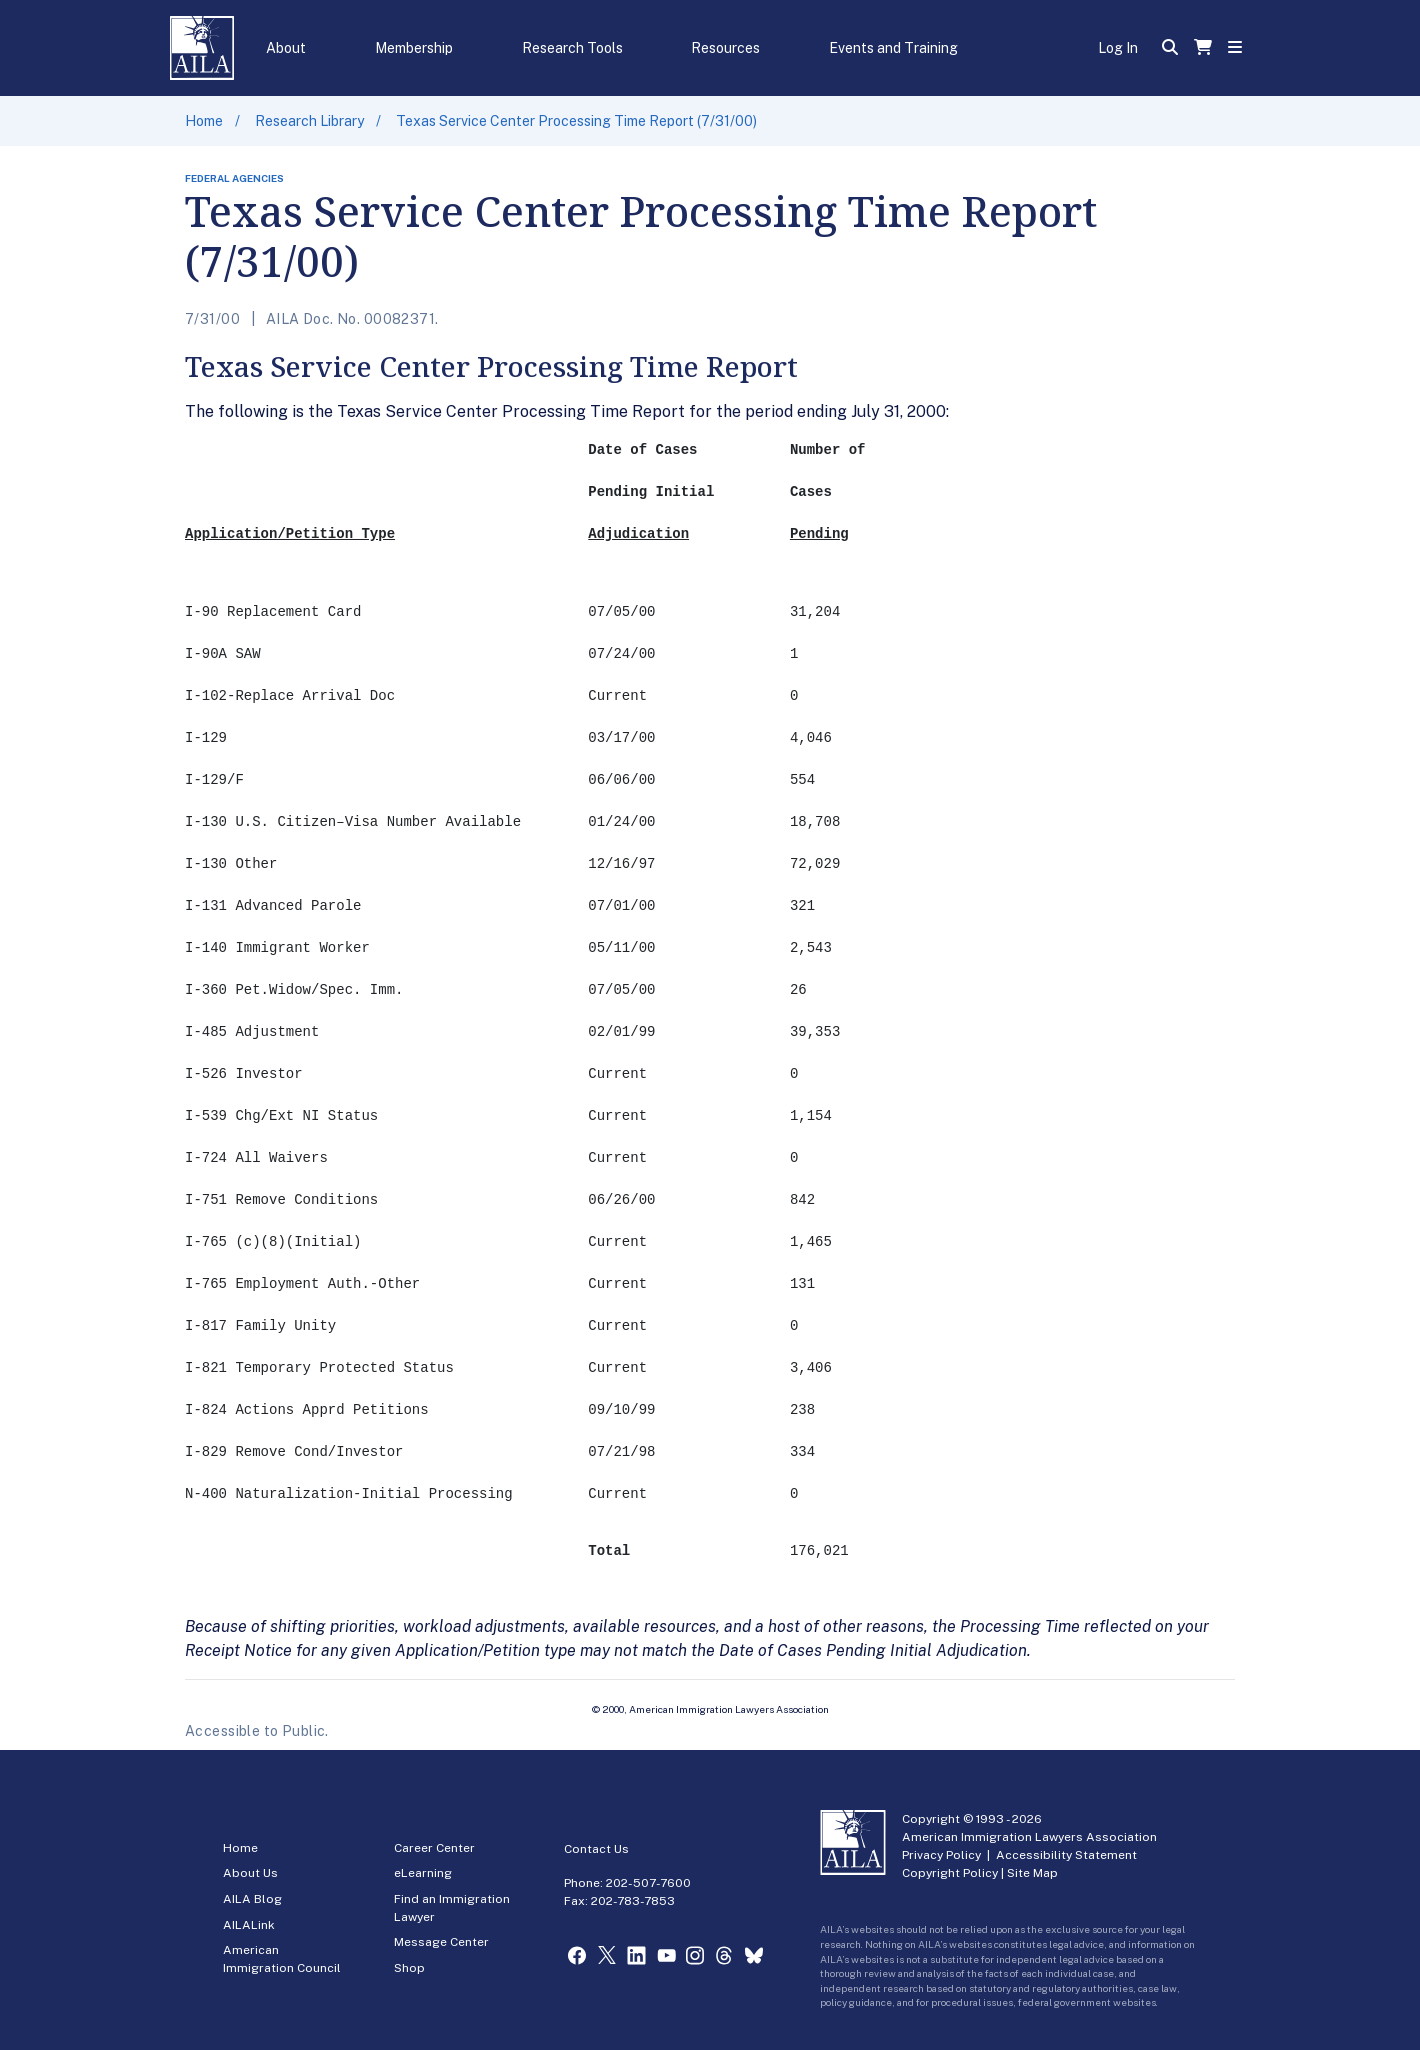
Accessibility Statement (1066, 1855)
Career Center (434, 1848)
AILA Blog (252, 1899)
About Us (250, 1873)
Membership (414, 48)
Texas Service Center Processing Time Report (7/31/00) (576, 121)
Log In (1118, 48)
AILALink (249, 1925)
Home (204, 121)
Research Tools (572, 48)
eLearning (423, 1873)
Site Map (1032, 1873)
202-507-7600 (648, 1883)
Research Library (309, 121)
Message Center (441, 1942)
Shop (409, 1968)
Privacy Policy (941, 1855)
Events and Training (893, 48)
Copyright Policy (950, 1873)
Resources (725, 48)
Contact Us (596, 1849)
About (286, 48)
